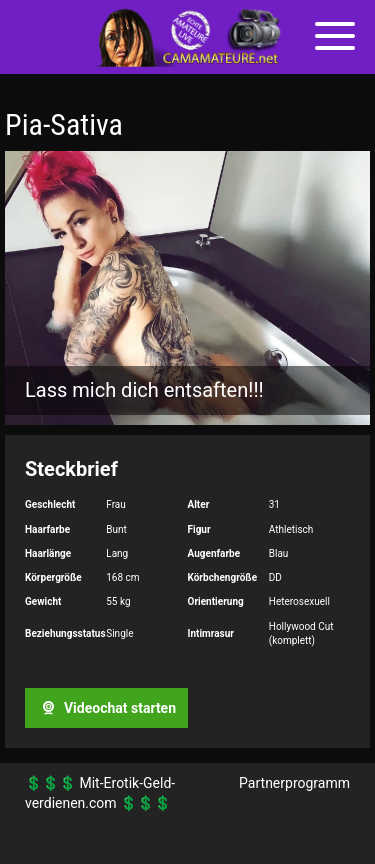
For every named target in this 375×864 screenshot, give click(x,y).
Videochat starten (106, 708)
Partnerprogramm (294, 783)
